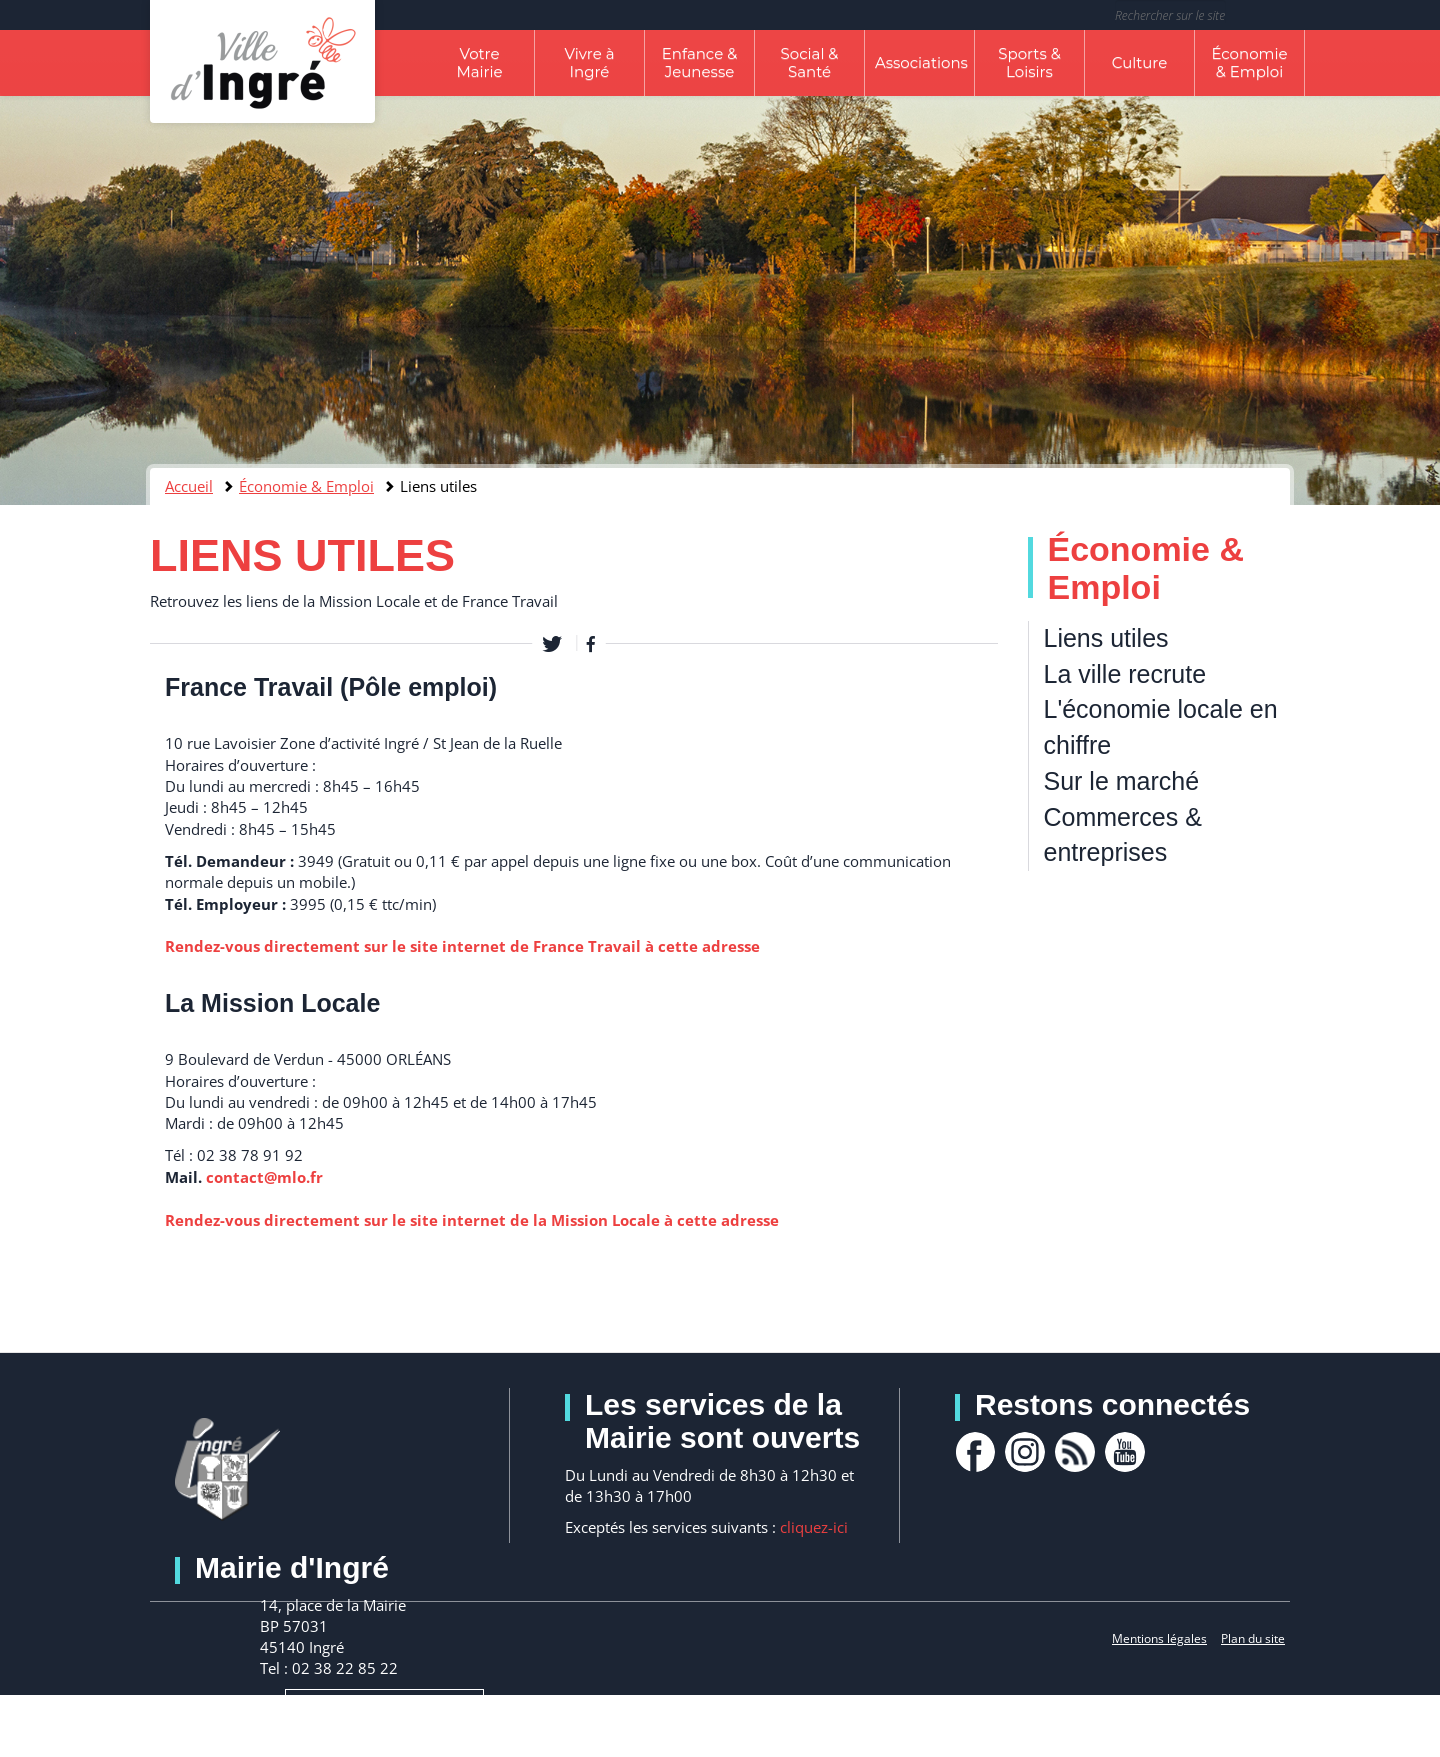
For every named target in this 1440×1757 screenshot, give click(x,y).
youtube (1125, 1452)
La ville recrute (1125, 674)
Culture (1139, 62)
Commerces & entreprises (1123, 835)
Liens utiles (1106, 638)
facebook (975, 1452)
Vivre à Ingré (589, 62)
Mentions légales (1159, 1638)
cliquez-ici (814, 1527)
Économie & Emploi (1249, 62)
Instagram (1025, 1452)
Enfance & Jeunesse (699, 62)
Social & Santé (810, 62)
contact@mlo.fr (264, 1177)
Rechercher (1277, 15)
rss (1075, 1452)
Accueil (189, 486)
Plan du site (1253, 1638)
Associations (921, 62)
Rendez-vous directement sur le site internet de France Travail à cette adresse (462, 946)
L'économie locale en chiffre (1161, 727)
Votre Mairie (479, 62)
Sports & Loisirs (1029, 62)
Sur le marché (1122, 781)
